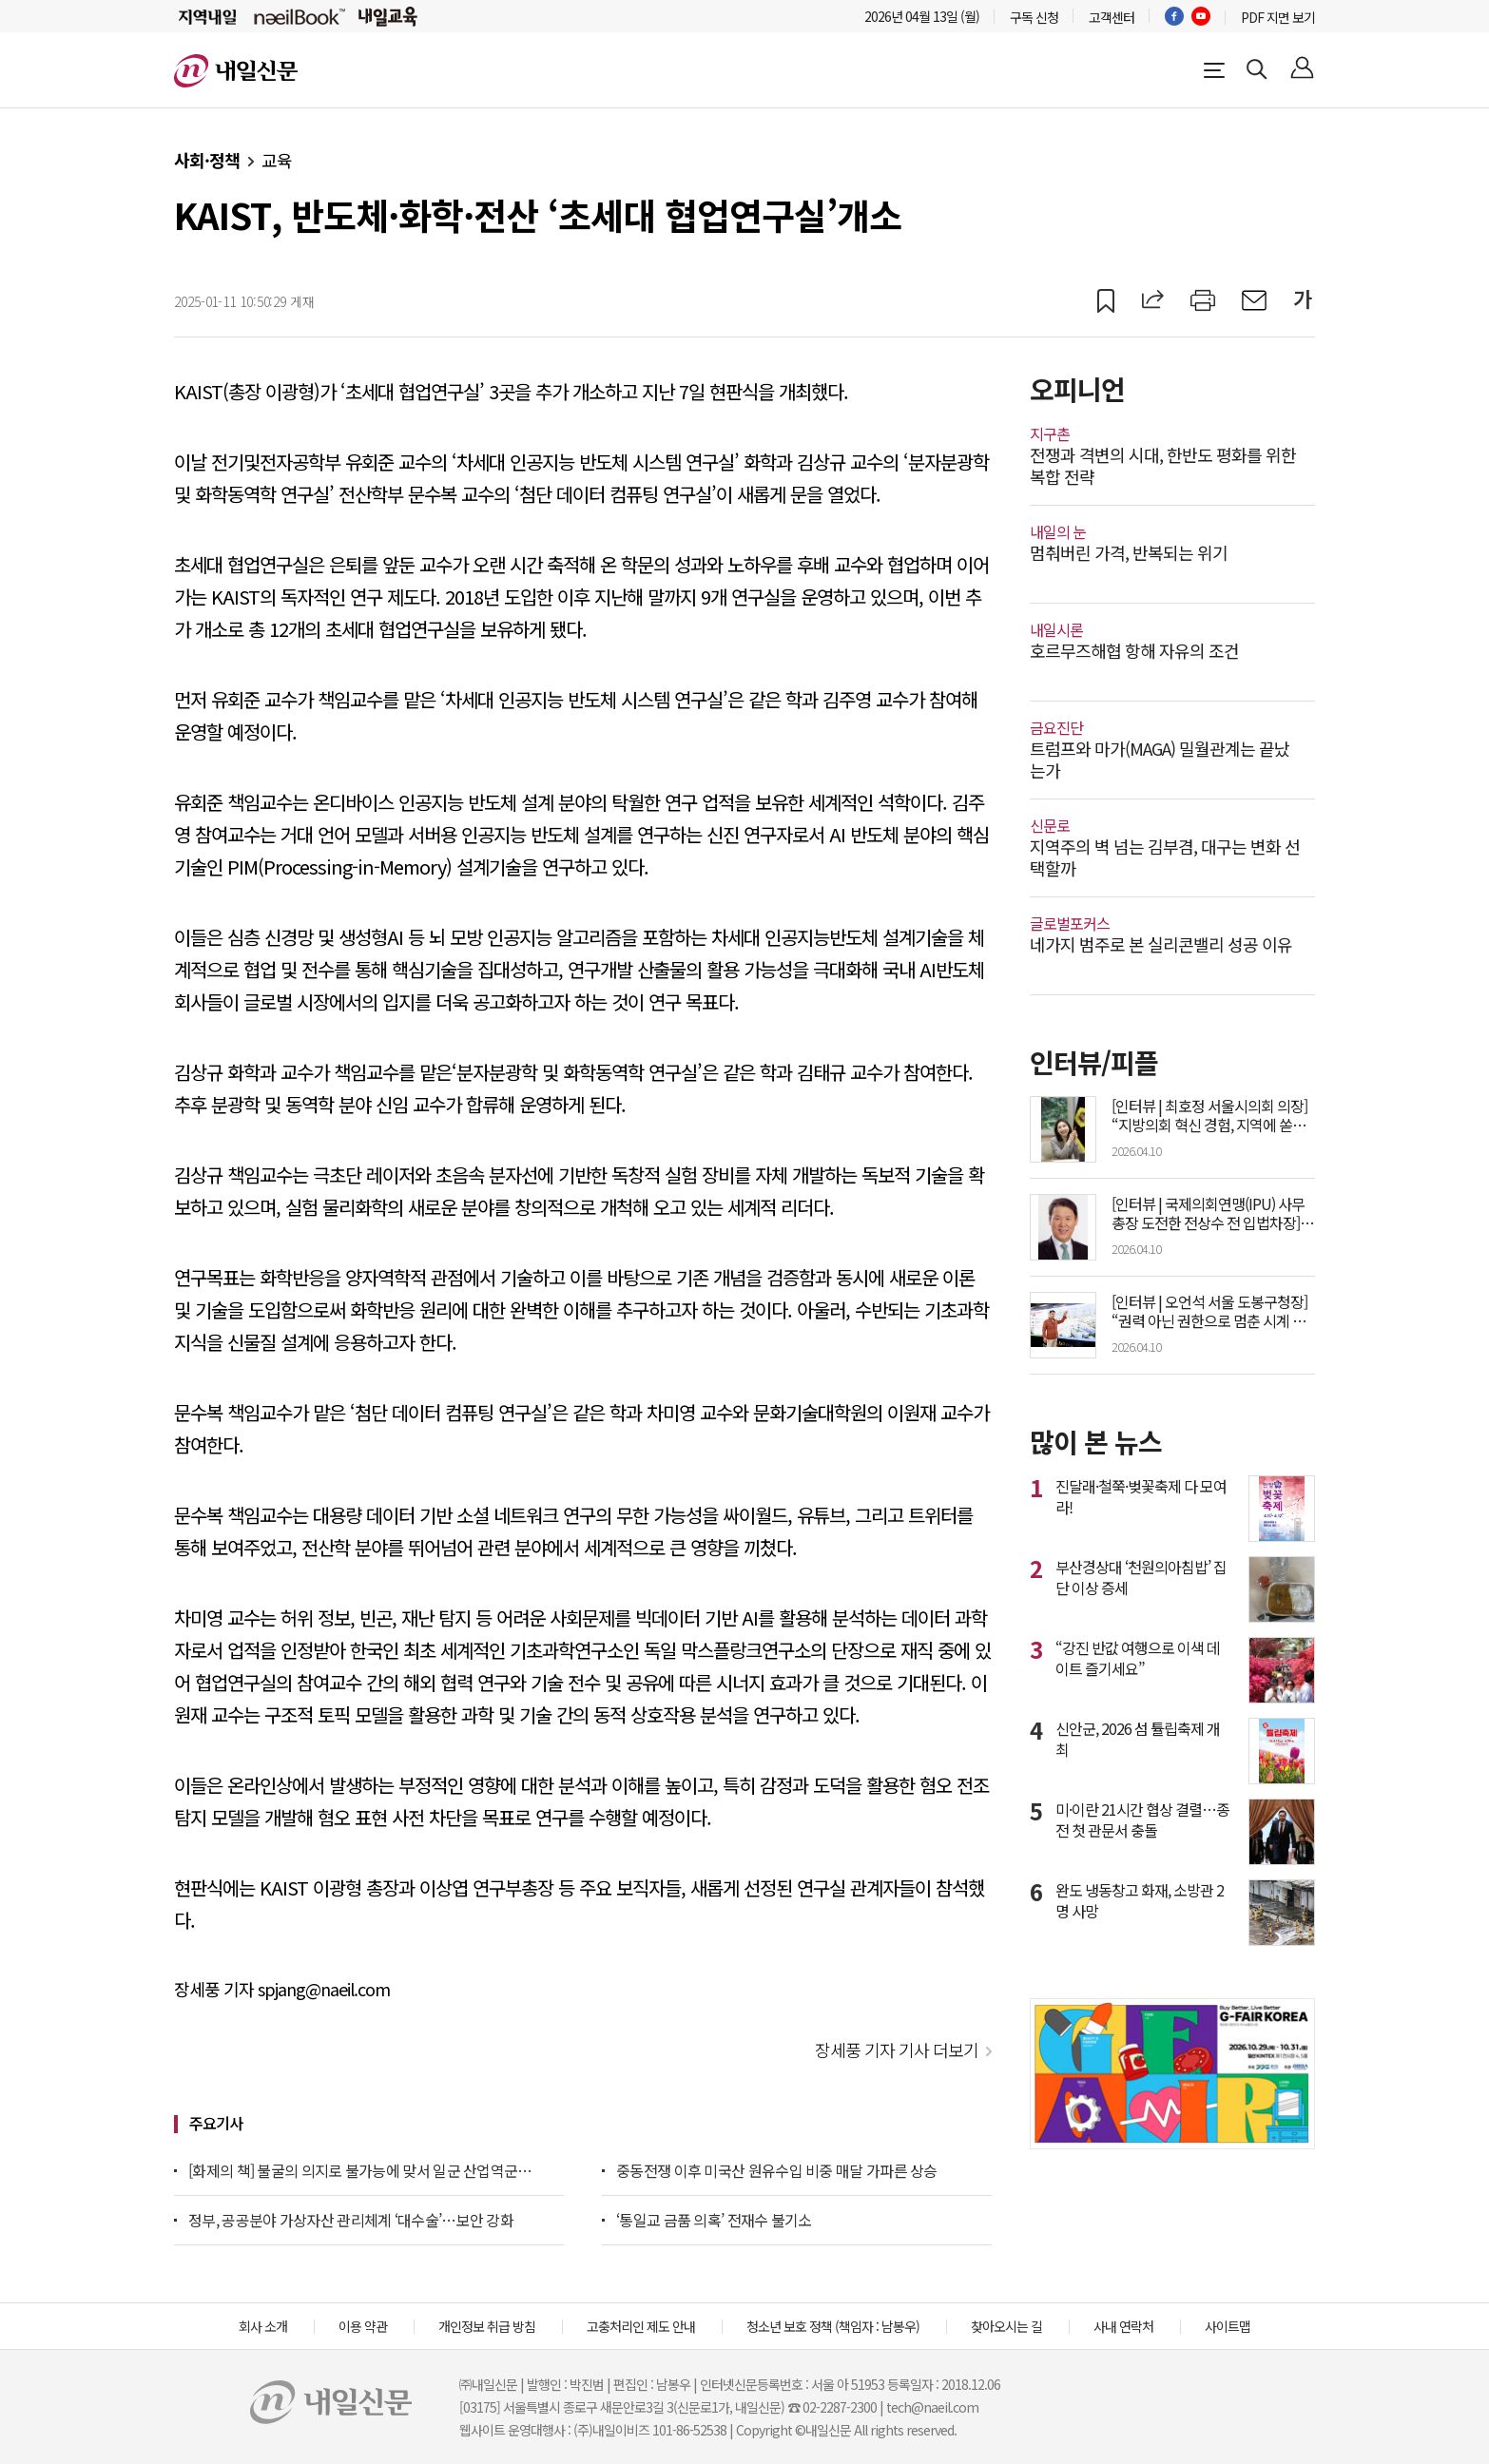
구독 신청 (1034, 17)
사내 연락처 (1123, 2326)
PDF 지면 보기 (1278, 17)
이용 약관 (362, 2326)
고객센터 (1111, 17)
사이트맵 (1227, 2326)
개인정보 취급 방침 (486, 2326)
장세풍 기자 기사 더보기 (896, 2049)
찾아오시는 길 (1006, 2326)
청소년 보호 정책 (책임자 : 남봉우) (832, 2326)
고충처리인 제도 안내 (641, 2326)
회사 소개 (263, 2326)
